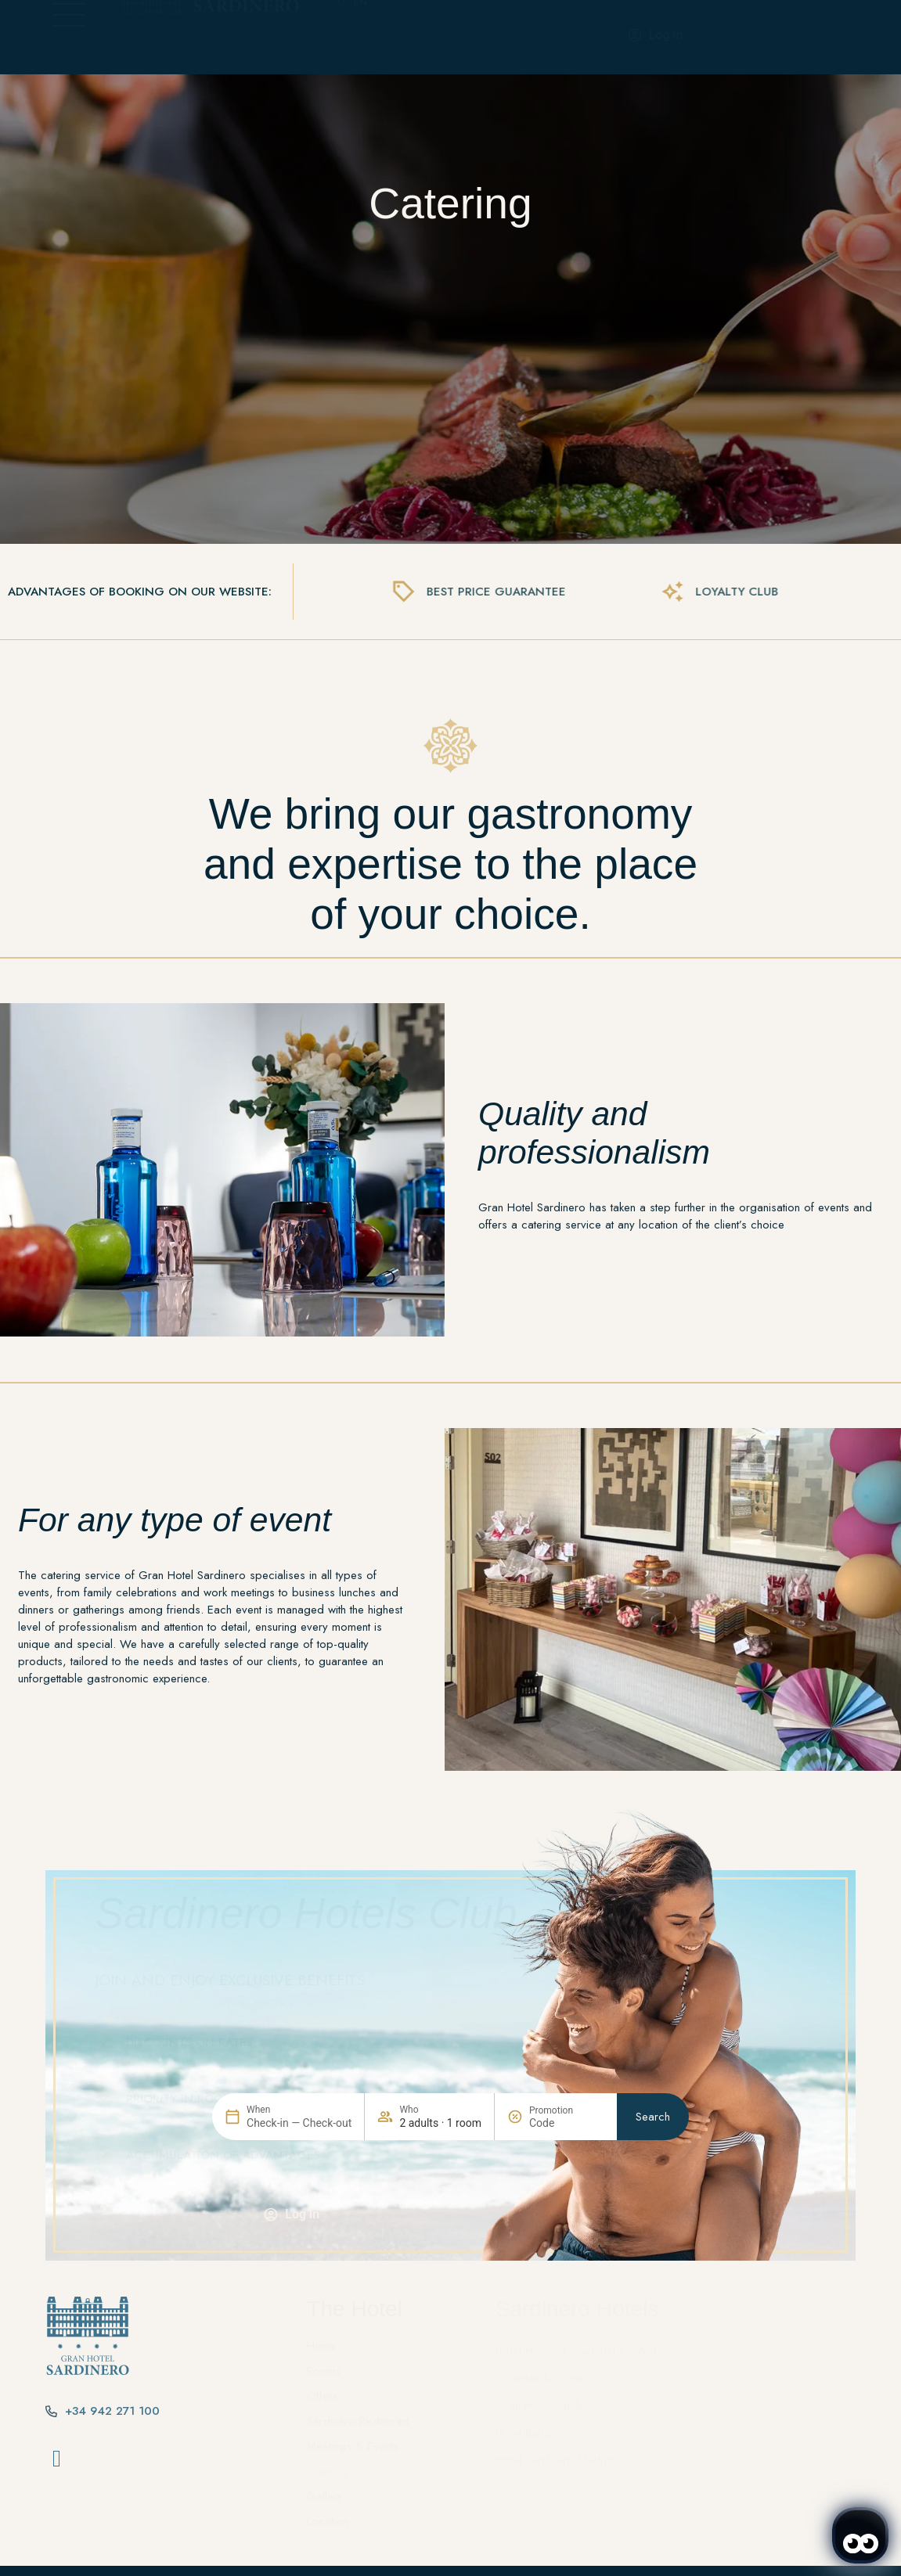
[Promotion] (566, 2198)
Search (653, 2192)
